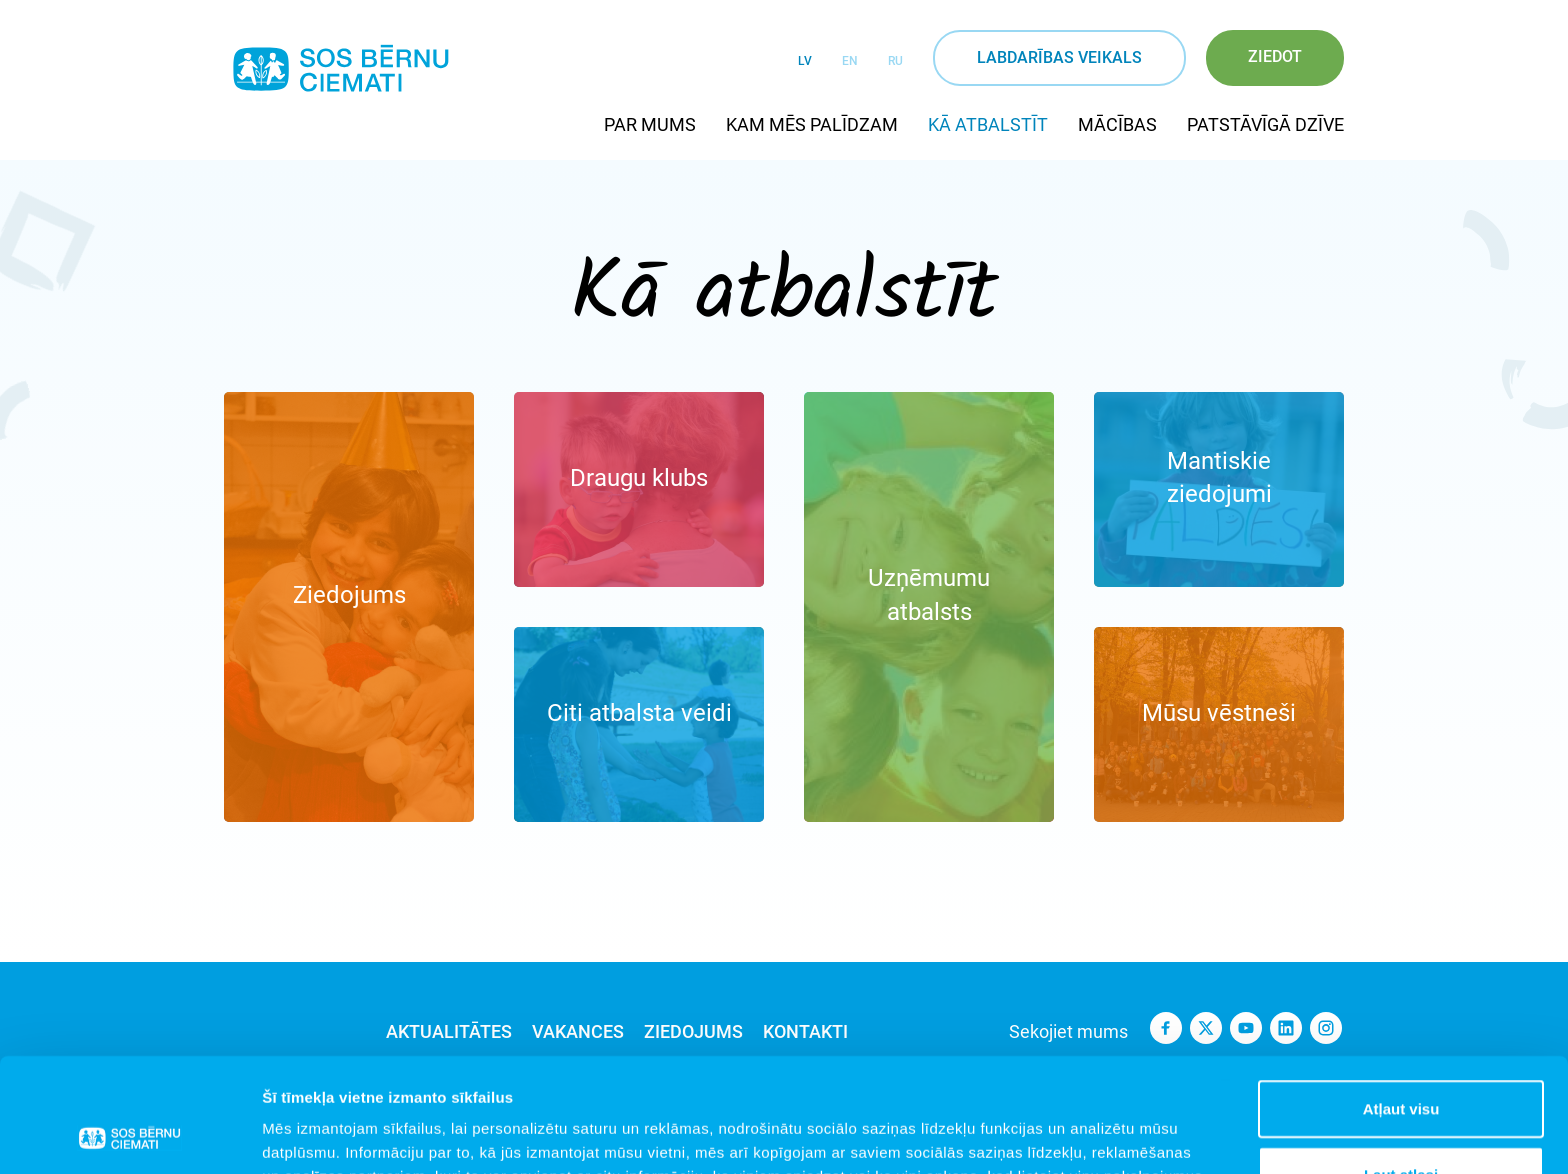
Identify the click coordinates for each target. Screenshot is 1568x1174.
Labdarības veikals (1059, 57)
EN (850, 61)
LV (805, 61)
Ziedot (1275, 56)
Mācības (1117, 124)
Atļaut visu (1401, 1001)
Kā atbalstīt (988, 124)
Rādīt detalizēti (1089, 1134)
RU (895, 61)
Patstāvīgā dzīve (1265, 124)
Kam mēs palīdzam (812, 124)
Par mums (650, 124)
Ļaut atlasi (1401, 1067)
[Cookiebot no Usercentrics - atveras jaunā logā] (129, 1135)
